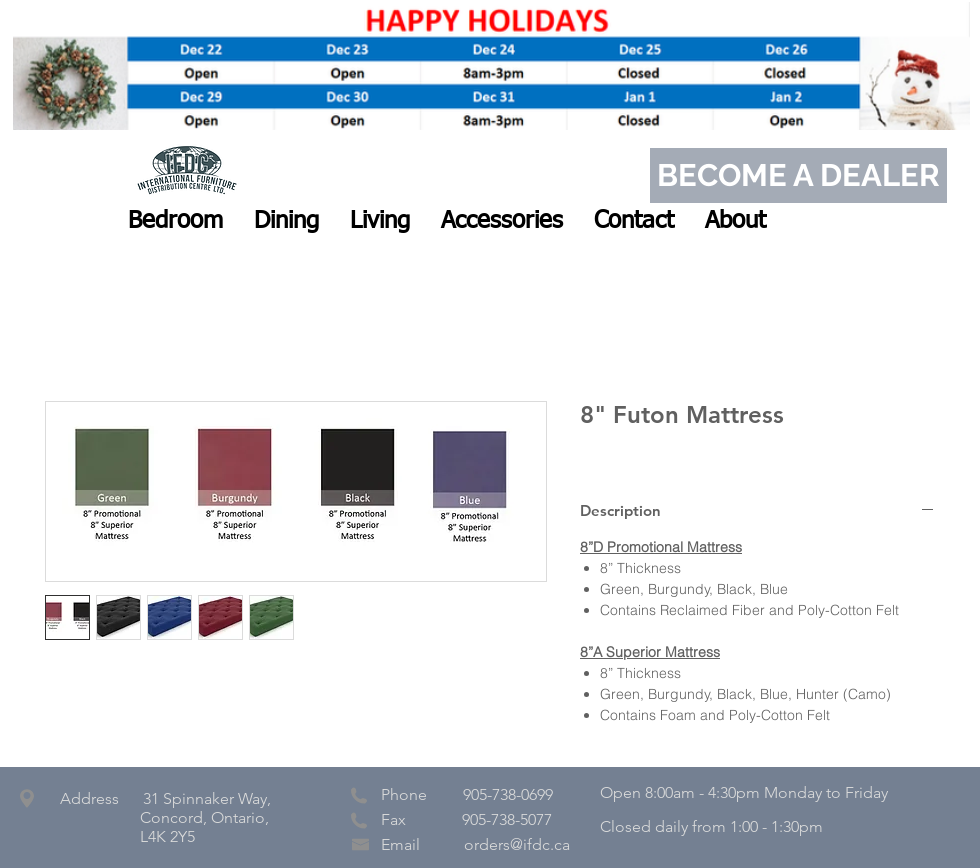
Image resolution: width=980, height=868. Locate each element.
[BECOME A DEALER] (798, 175)
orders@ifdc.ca (517, 844)
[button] (175, 221)
